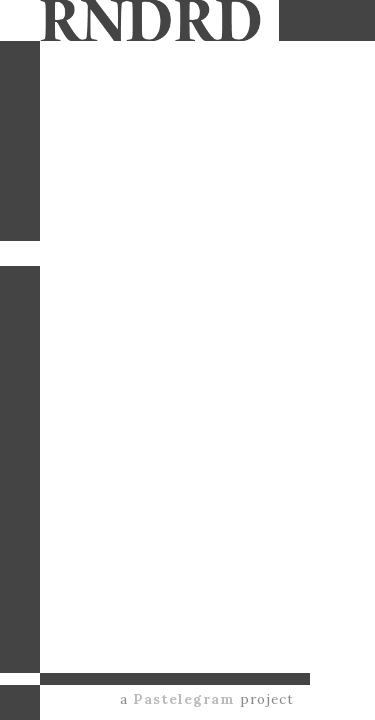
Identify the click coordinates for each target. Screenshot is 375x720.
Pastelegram (184, 699)
